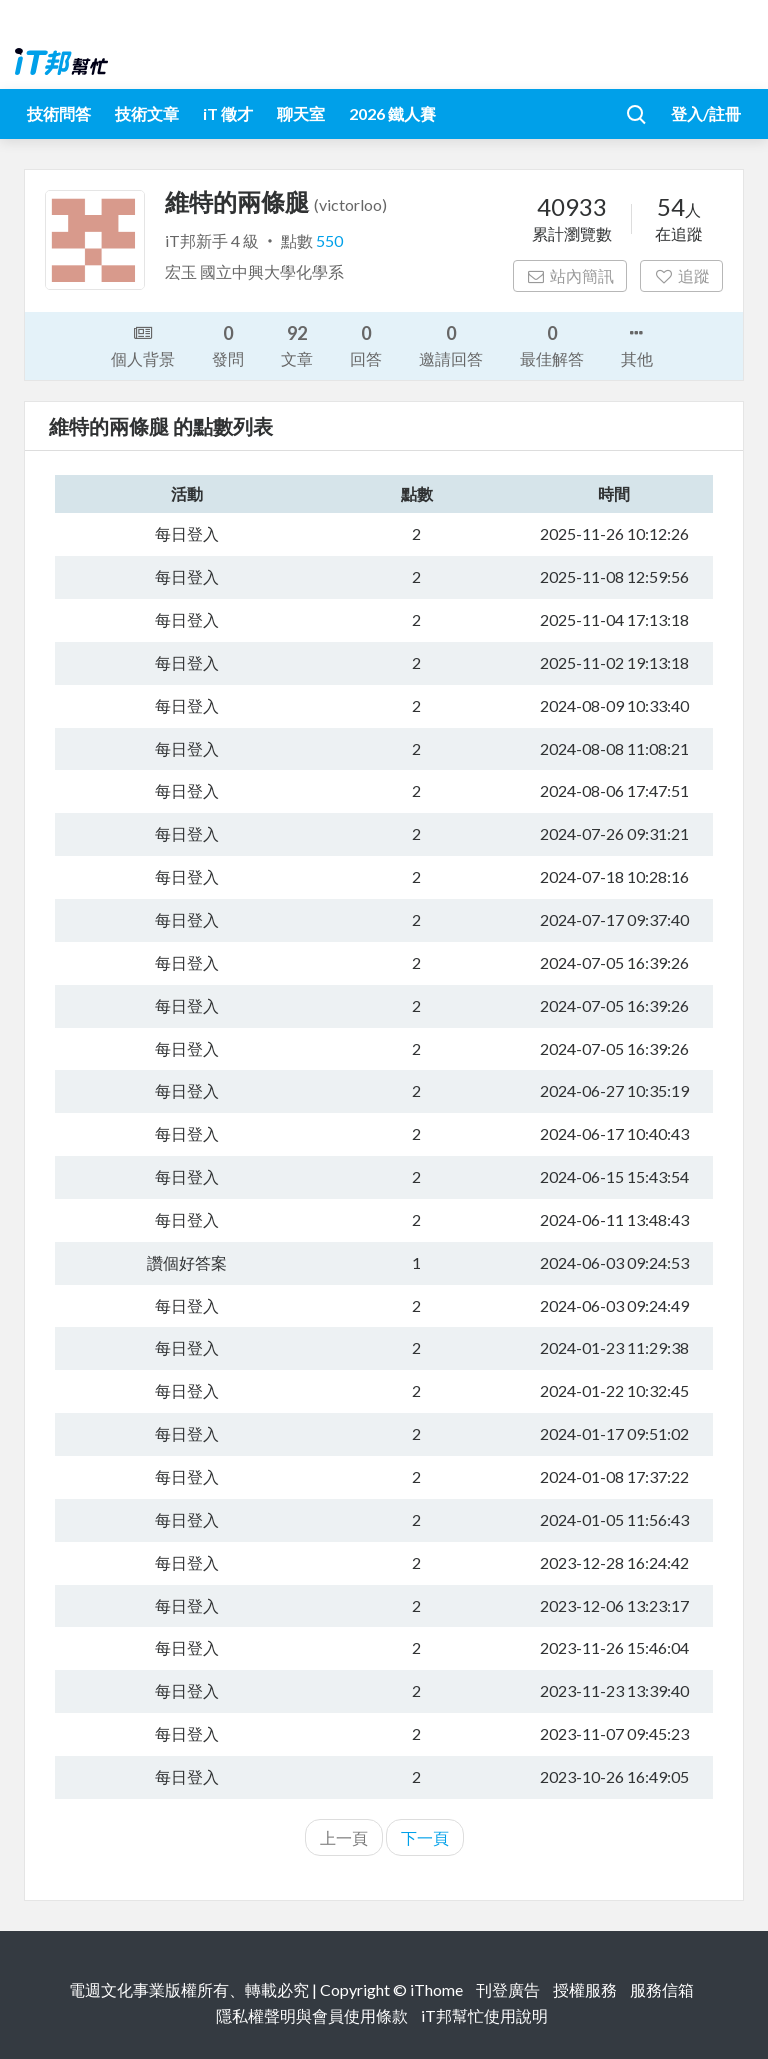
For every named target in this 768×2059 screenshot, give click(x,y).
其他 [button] (637, 344)
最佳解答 (552, 344)
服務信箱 (662, 1989)
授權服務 (585, 1989)
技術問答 (59, 113)
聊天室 (301, 113)
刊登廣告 (508, 1989)
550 (329, 240)
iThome (436, 1989)
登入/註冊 (706, 113)
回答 (366, 344)
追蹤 (681, 275)
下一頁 (425, 1837)
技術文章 (147, 113)
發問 (228, 344)
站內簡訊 (570, 275)
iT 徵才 (228, 113)
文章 (297, 344)
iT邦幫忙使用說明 (484, 2015)
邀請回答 (451, 344)
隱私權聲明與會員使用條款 (312, 2015)
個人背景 (143, 344)
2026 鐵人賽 (392, 113)
